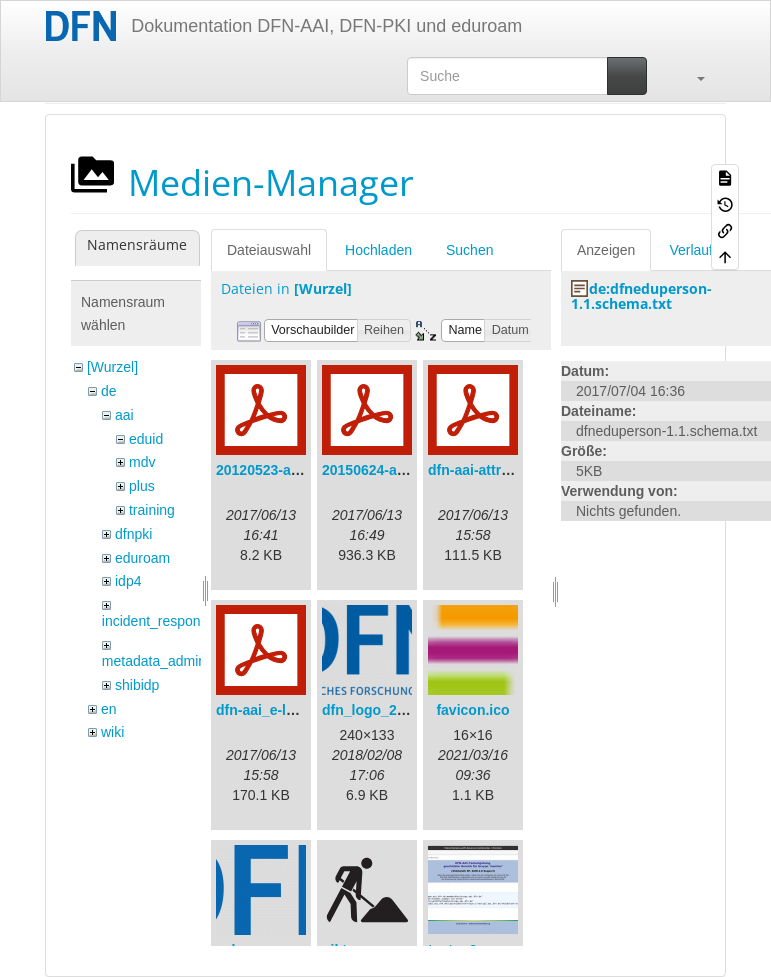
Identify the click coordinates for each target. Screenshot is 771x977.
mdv (142, 462)
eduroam (142, 558)
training (152, 510)
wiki (112, 732)
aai (124, 415)
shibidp (137, 685)
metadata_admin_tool (169, 661)
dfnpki (133, 534)
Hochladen (378, 250)
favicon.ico (472, 710)
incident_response (159, 621)
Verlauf (691, 250)
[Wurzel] (112, 367)
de (109, 391)
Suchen (469, 250)
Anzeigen (606, 250)
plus (142, 486)
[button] (691, 76)
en (109, 709)
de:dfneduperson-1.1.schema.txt (641, 296)
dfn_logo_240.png (382, 710)
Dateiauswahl (269, 250)
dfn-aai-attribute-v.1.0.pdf (511, 470)
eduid (146, 439)
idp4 (128, 581)
